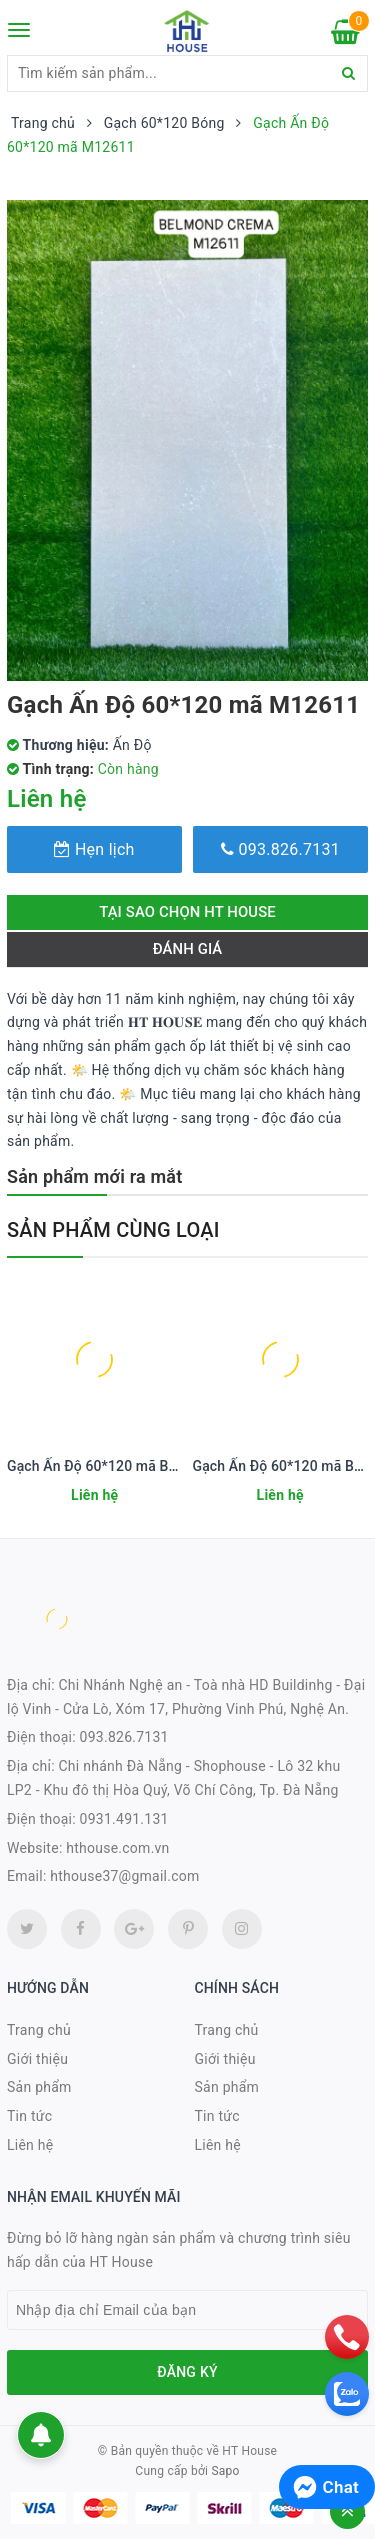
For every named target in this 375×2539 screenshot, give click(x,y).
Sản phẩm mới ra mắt (94, 1176)
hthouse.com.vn (117, 1848)
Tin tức (29, 2116)
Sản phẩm (39, 2087)
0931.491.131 (124, 1819)
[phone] (347, 2337)
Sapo (225, 2471)
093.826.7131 (280, 849)
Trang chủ (39, 2030)
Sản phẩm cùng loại (113, 1230)
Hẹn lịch (94, 849)
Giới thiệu (37, 2059)
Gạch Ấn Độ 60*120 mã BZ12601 (112, 1466)
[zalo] (347, 2394)
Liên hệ (30, 2145)
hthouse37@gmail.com (124, 1876)
